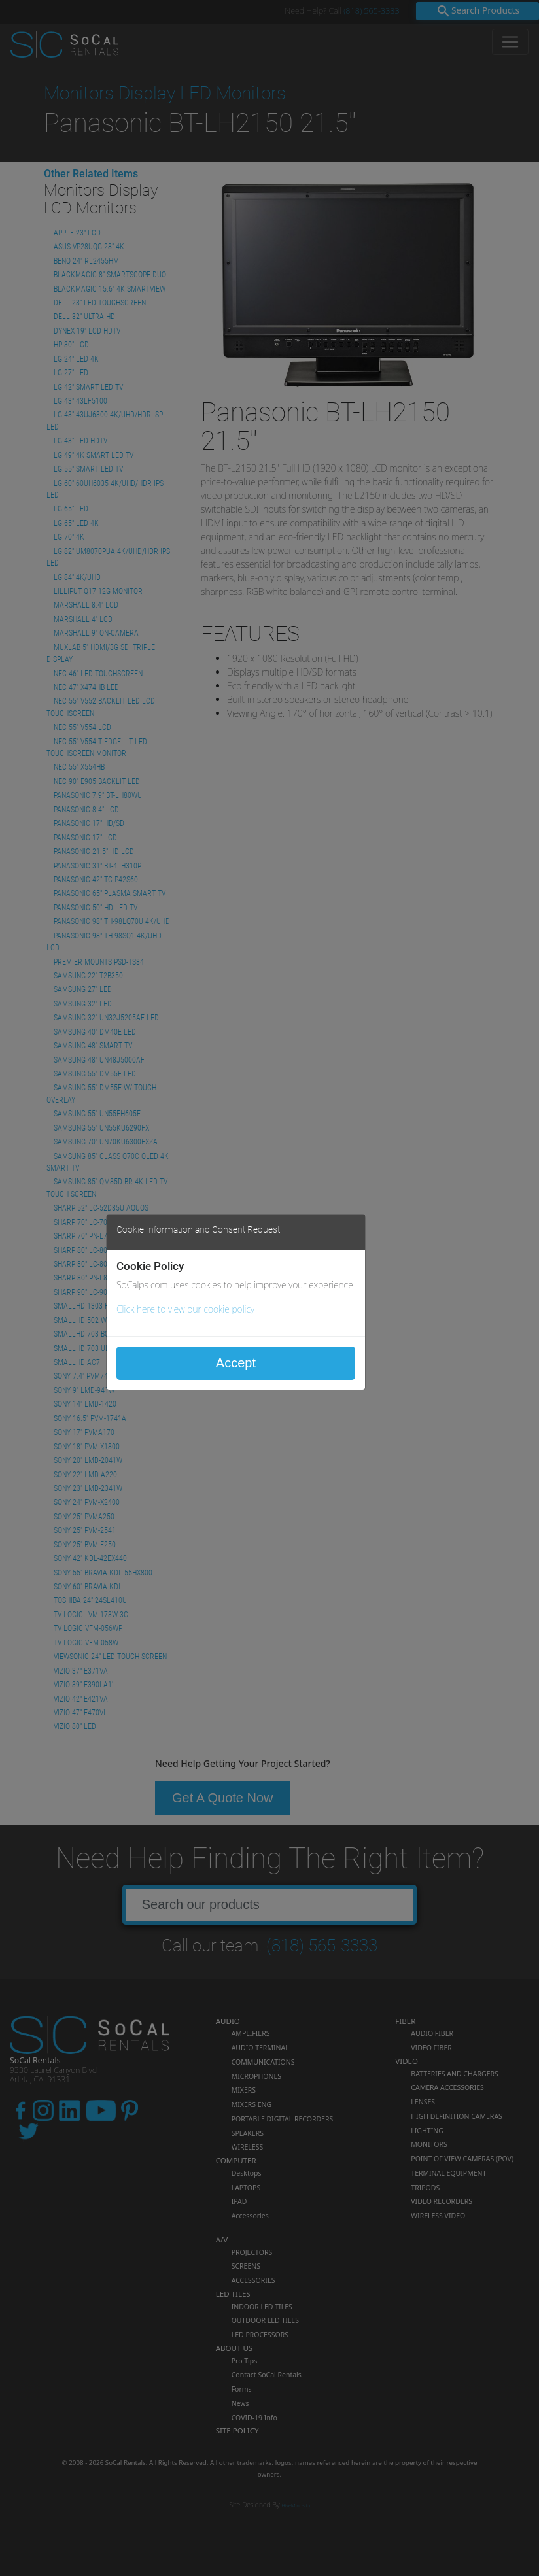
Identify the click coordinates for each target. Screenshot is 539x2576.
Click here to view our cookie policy (185, 1309)
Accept (236, 1363)
